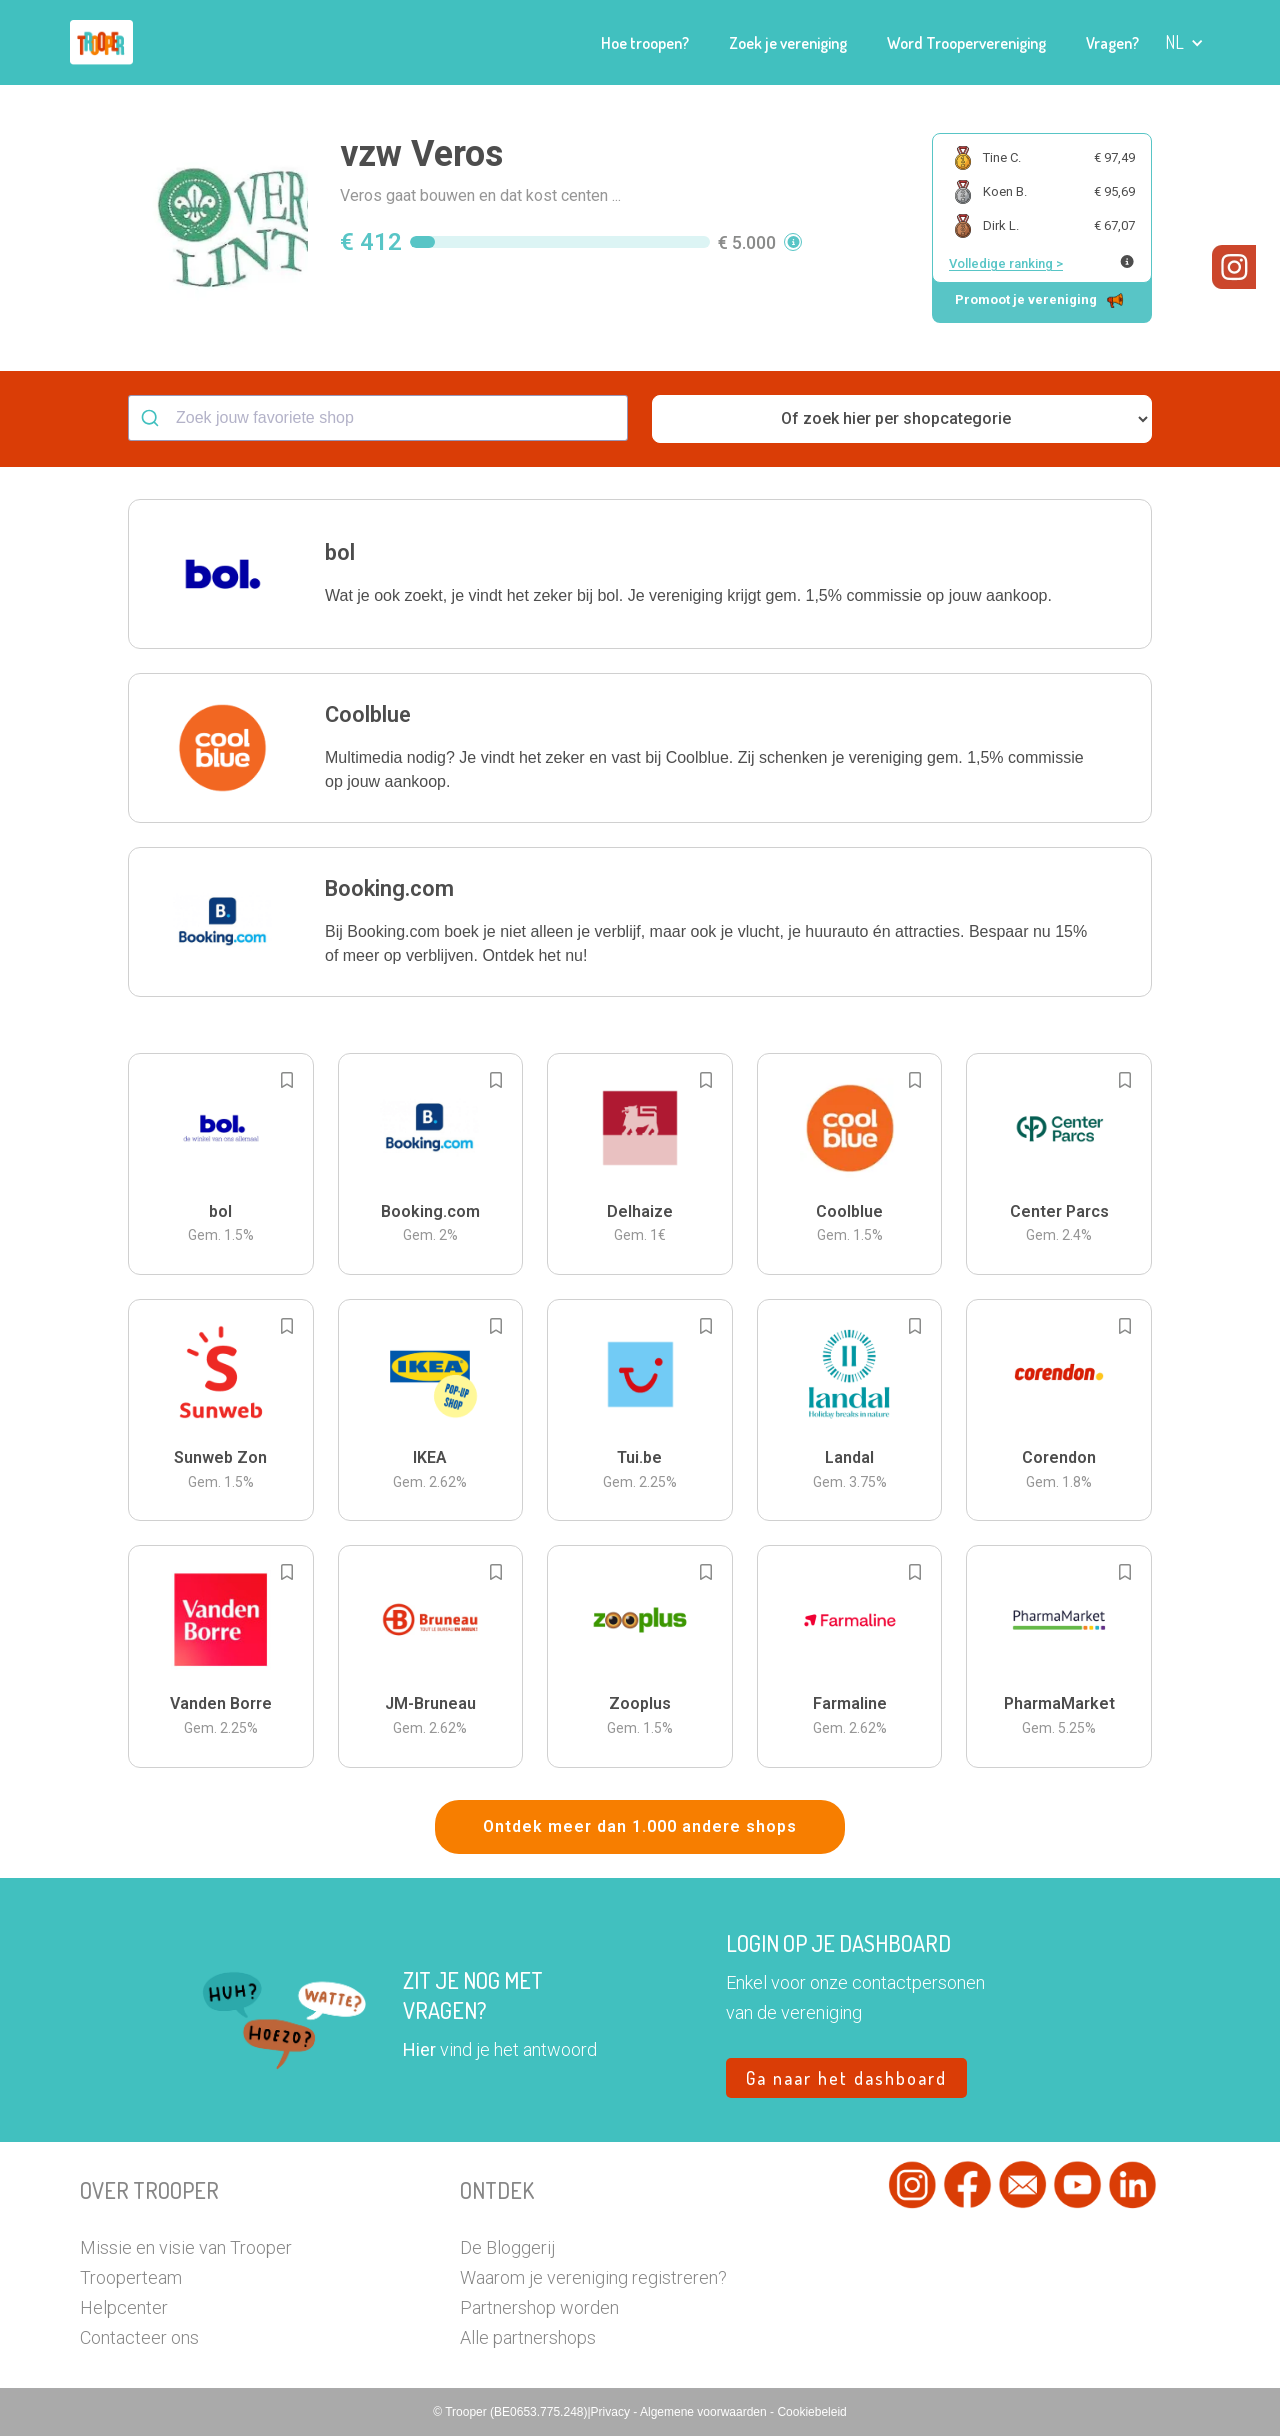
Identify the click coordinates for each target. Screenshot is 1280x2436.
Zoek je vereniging (788, 43)
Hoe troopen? (645, 43)
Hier (419, 2049)
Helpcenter (124, 2307)
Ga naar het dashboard (846, 2078)
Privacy (612, 2412)
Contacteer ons (139, 2337)
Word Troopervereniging (966, 43)
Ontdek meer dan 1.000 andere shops (640, 1826)
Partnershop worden (539, 2307)
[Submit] (152, 418)
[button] (1184, 42)
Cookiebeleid (811, 2412)
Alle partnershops (528, 2337)
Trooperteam (131, 2277)
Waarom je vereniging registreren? (593, 2277)
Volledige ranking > (1006, 263)
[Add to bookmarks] (287, 1080)
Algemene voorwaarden (705, 2412)
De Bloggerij (507, 2247)
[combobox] (378, 418)
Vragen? (1112, 43)
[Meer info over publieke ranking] (1127, 261)
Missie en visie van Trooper (186, 2247)
